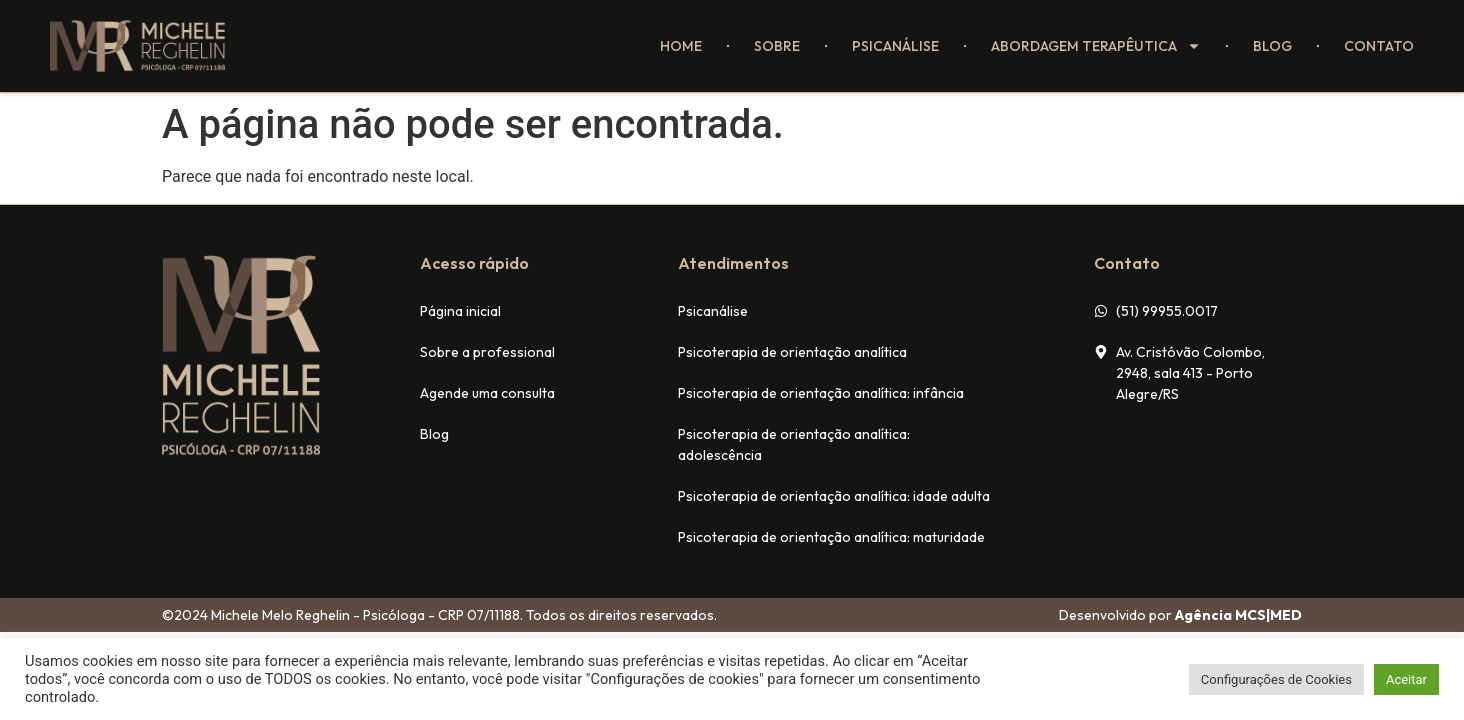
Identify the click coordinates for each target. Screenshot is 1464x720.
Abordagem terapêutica (1096, 46)
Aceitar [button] (1406, 679)
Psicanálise (895, 46)
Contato (1379, 46)
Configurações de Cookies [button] (1276, 679)
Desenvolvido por (1180, 615)
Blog (1272, 46)
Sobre (777, 46)
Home (681, 46)
